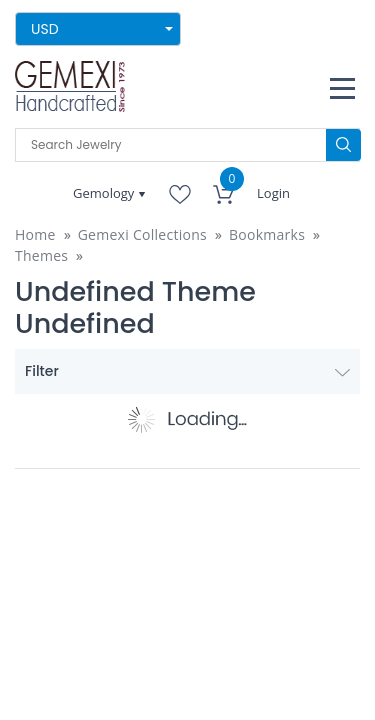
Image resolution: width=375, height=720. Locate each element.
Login (273, 193)
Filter (187, 371)
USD (45, 29)
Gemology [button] (105, 193)
